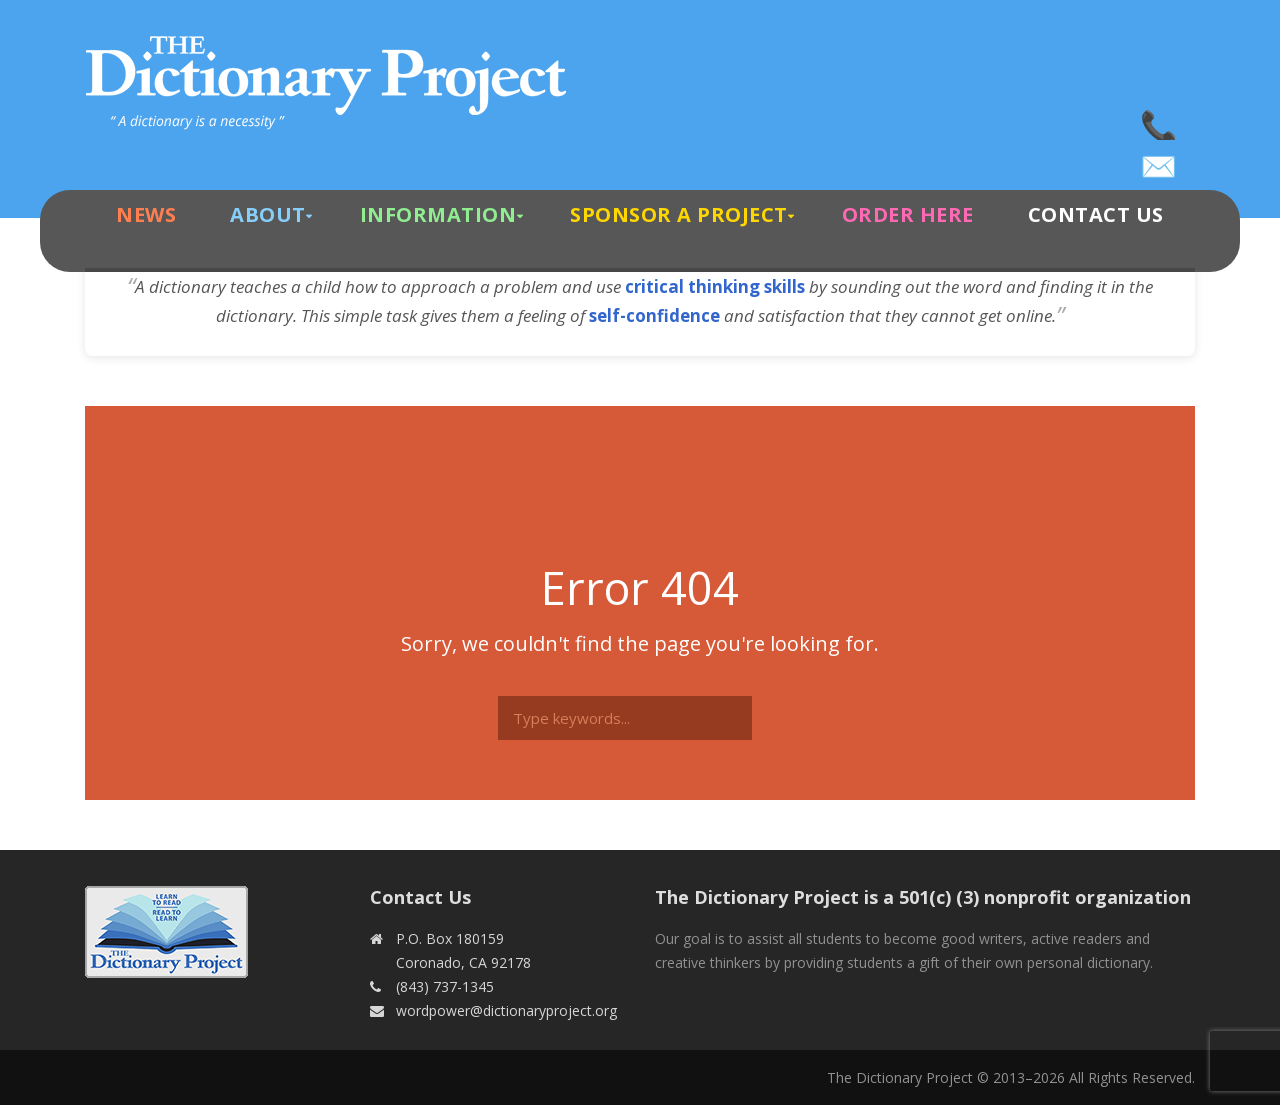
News (146, 214)
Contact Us (1096, 214)
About (268, 214)
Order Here (908, 214)
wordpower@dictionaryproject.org (1160, 160)
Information (438, 214)
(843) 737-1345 (1160, 120)
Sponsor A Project (679, 214)
